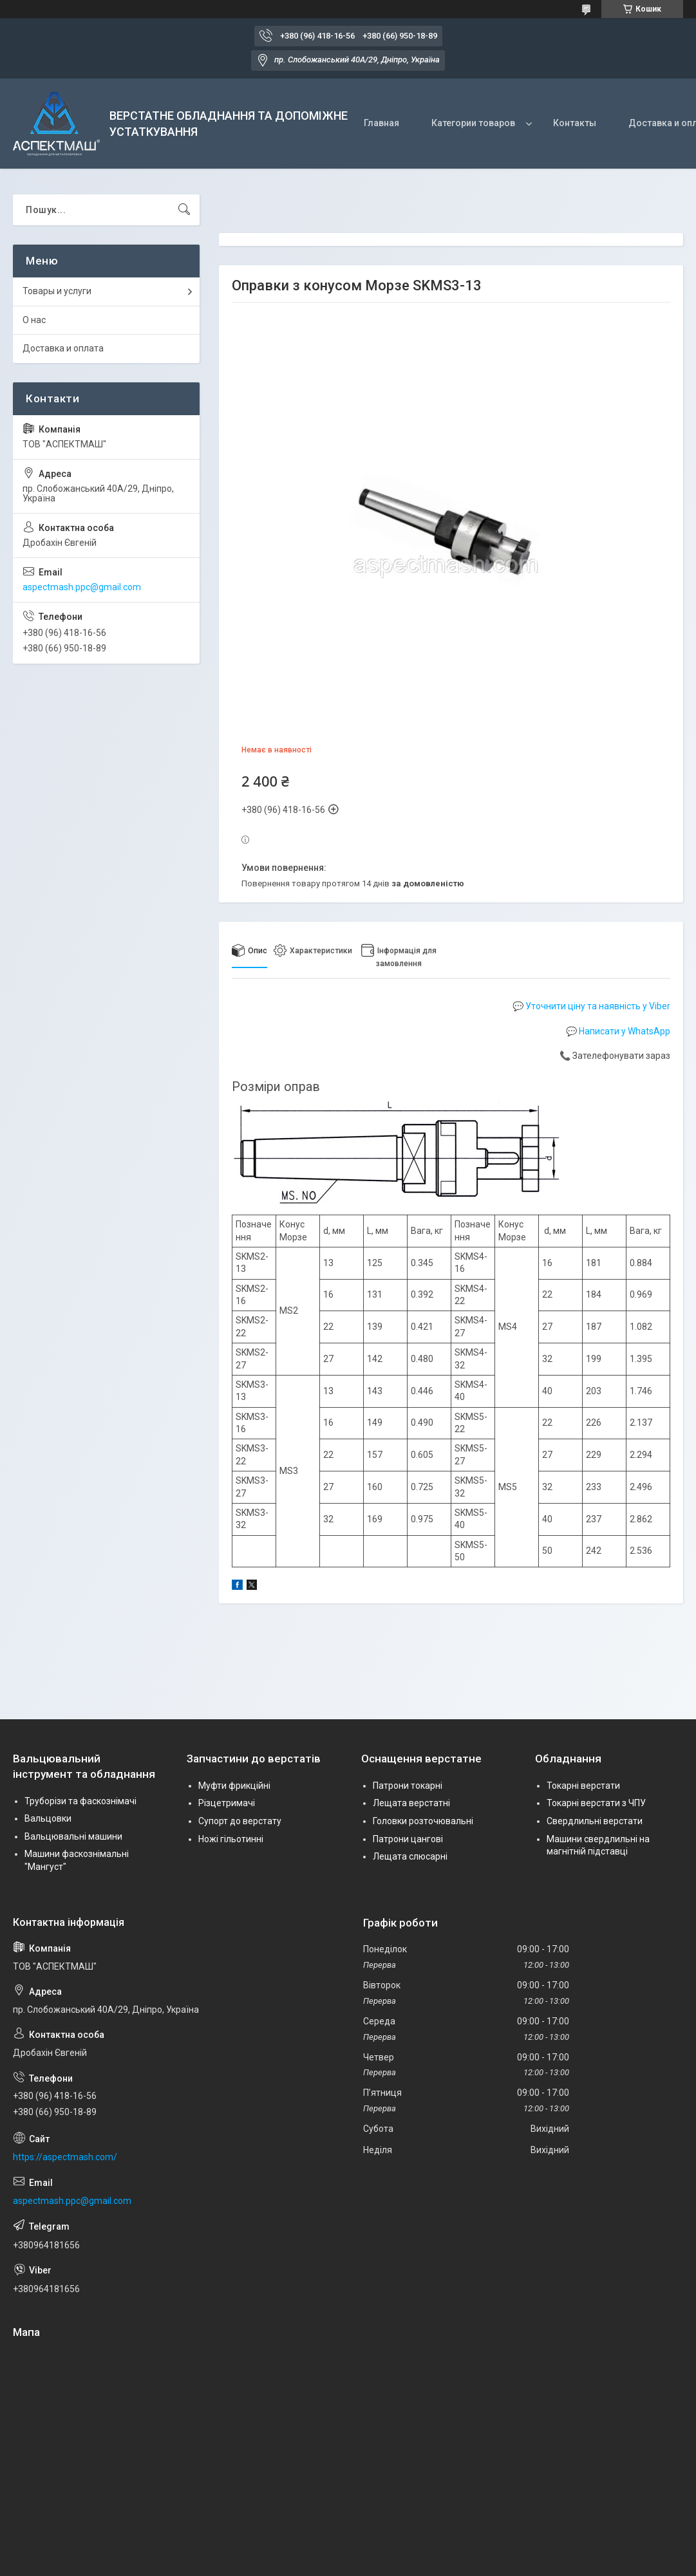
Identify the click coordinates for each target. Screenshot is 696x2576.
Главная (381, 123)
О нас (34, 320)
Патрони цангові (408, 1839)
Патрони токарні (407, 1785)
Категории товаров (473, 123)
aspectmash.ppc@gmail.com (82, 587)
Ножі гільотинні (230, 1839)
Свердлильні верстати (595, 1821)
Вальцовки (47, 1818)
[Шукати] (184, 209)
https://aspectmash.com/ (65, 2157)
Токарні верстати (583, 1785)
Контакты (574, 123)
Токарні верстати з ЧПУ (596, 1803)
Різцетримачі (226, 1803)
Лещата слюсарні (410, 1856)
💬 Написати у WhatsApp (618, 1031)
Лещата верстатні (411, 1803)
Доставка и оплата (63, 348)
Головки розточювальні (423, 1821)
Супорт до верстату (239, 1821)
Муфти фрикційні (234, 1785)
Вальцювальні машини (73, 1836)
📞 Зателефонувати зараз (615, 1055)
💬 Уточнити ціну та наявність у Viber (591, 1006)
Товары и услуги (57, 291)
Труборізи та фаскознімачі (80, 1801)
